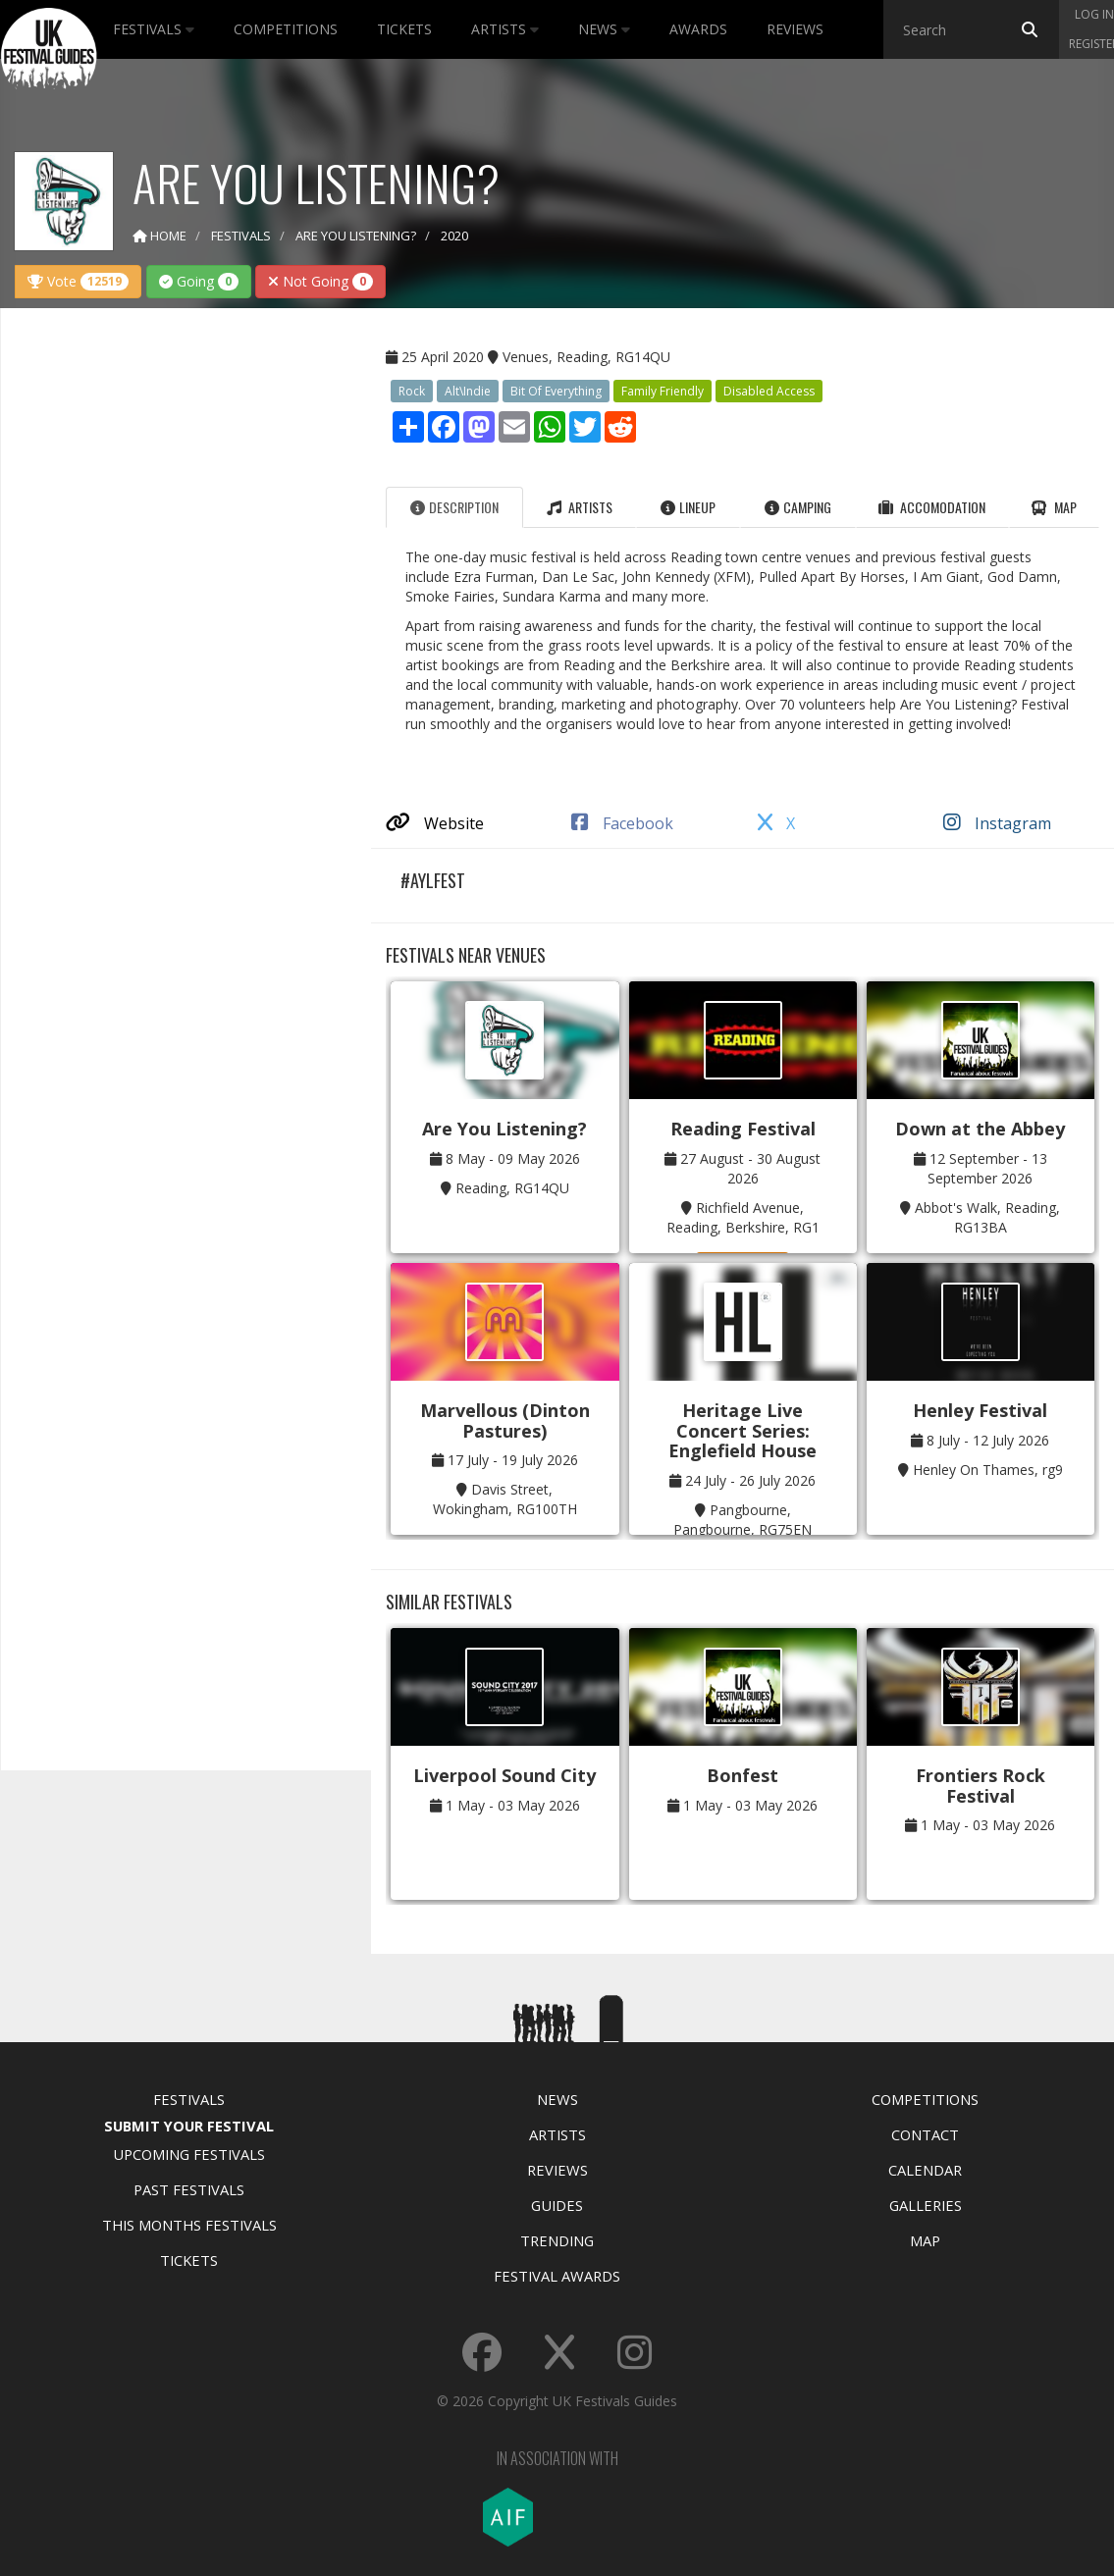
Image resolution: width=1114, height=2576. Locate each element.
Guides (557, 2205)
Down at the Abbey (980, 1128)
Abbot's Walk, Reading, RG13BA (987, 1217)
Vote (78, 281)
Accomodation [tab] (931, 507)
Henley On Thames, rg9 (988, 1469)
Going (199, 281)
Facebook (622, 823)
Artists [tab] (579, 507)
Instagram (997, 823)
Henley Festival (980, 1410)
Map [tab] (1054, 507)
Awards (698, 29)
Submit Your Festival (189, 2125)
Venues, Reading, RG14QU (586, 356)
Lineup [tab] (688, 507)
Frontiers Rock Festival (980, 1785)
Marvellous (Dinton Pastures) (505, 1420)
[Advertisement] (172, 632)
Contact (925, 2134)
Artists (505, 29)
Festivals (153, 29)
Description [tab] (454, 507)
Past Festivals (188, 2189)
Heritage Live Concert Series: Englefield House (742, 1430)
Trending (557, 2240)
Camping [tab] (798, 507)
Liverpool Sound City (504, 1775)
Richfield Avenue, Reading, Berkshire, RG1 (743, 1217)
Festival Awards (557, 2276)
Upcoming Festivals (189, 2154)
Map (925, 2240)
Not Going (320, 281)
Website (435, 823)
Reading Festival (743, 1128)
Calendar (925, 2170)
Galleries (925, 2205)
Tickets (404, 29)
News (604, 29)
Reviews (795, 29)
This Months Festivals (189, 2224)
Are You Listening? (504, 1128)
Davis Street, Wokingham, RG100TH (505, 1499)
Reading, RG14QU (512, 1188)
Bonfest (742, 1775)
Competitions (286, 29)
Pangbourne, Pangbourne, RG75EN (742, 1519)
